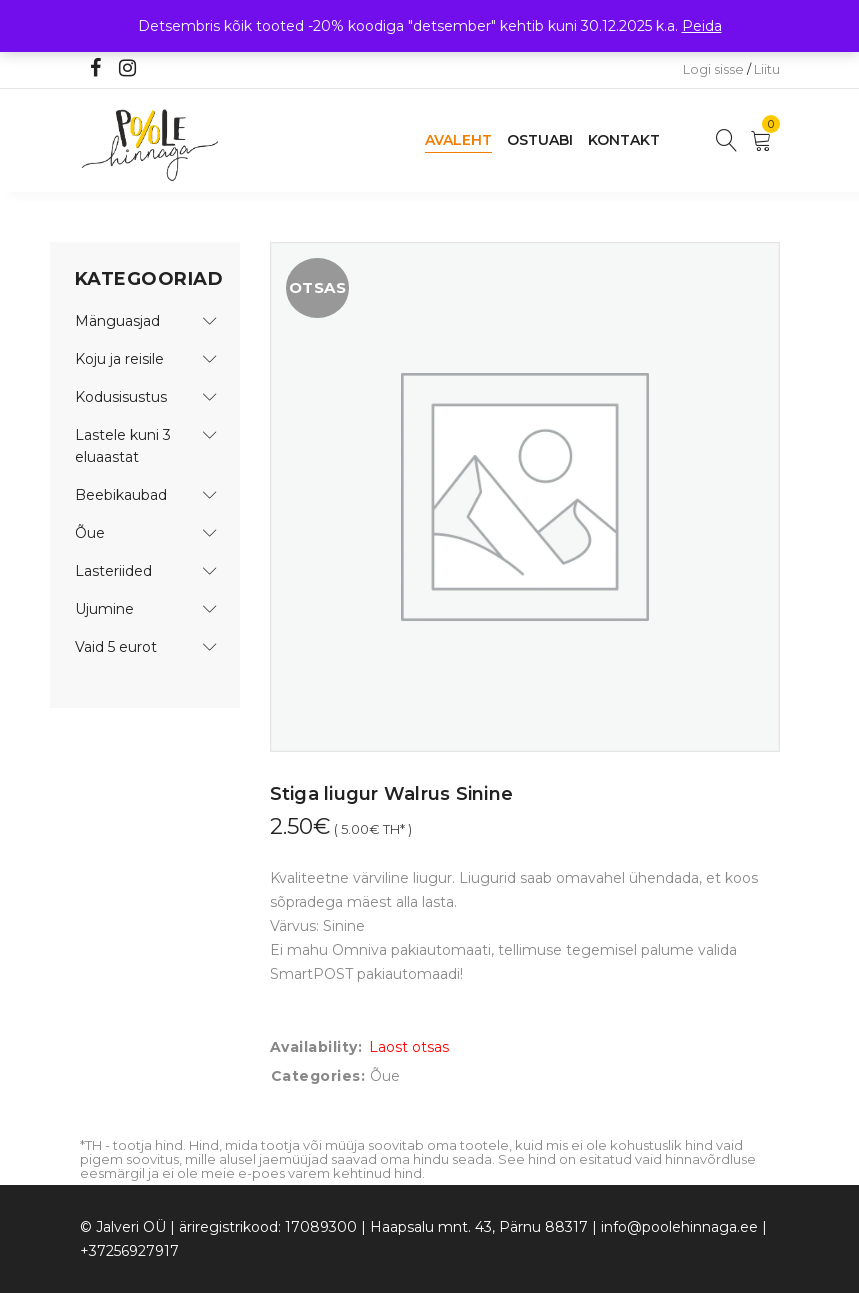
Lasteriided (113, 571)
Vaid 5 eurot (116, 647)
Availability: (316, 1047)
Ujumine (104, 609)
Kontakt (624, 140)
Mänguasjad (117, 321)
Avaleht (458, 140)
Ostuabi (540, 140)
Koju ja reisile (119, 359)
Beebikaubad (121, 495)
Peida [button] (702, 26)
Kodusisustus (121, 397)
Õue (90, 533)
